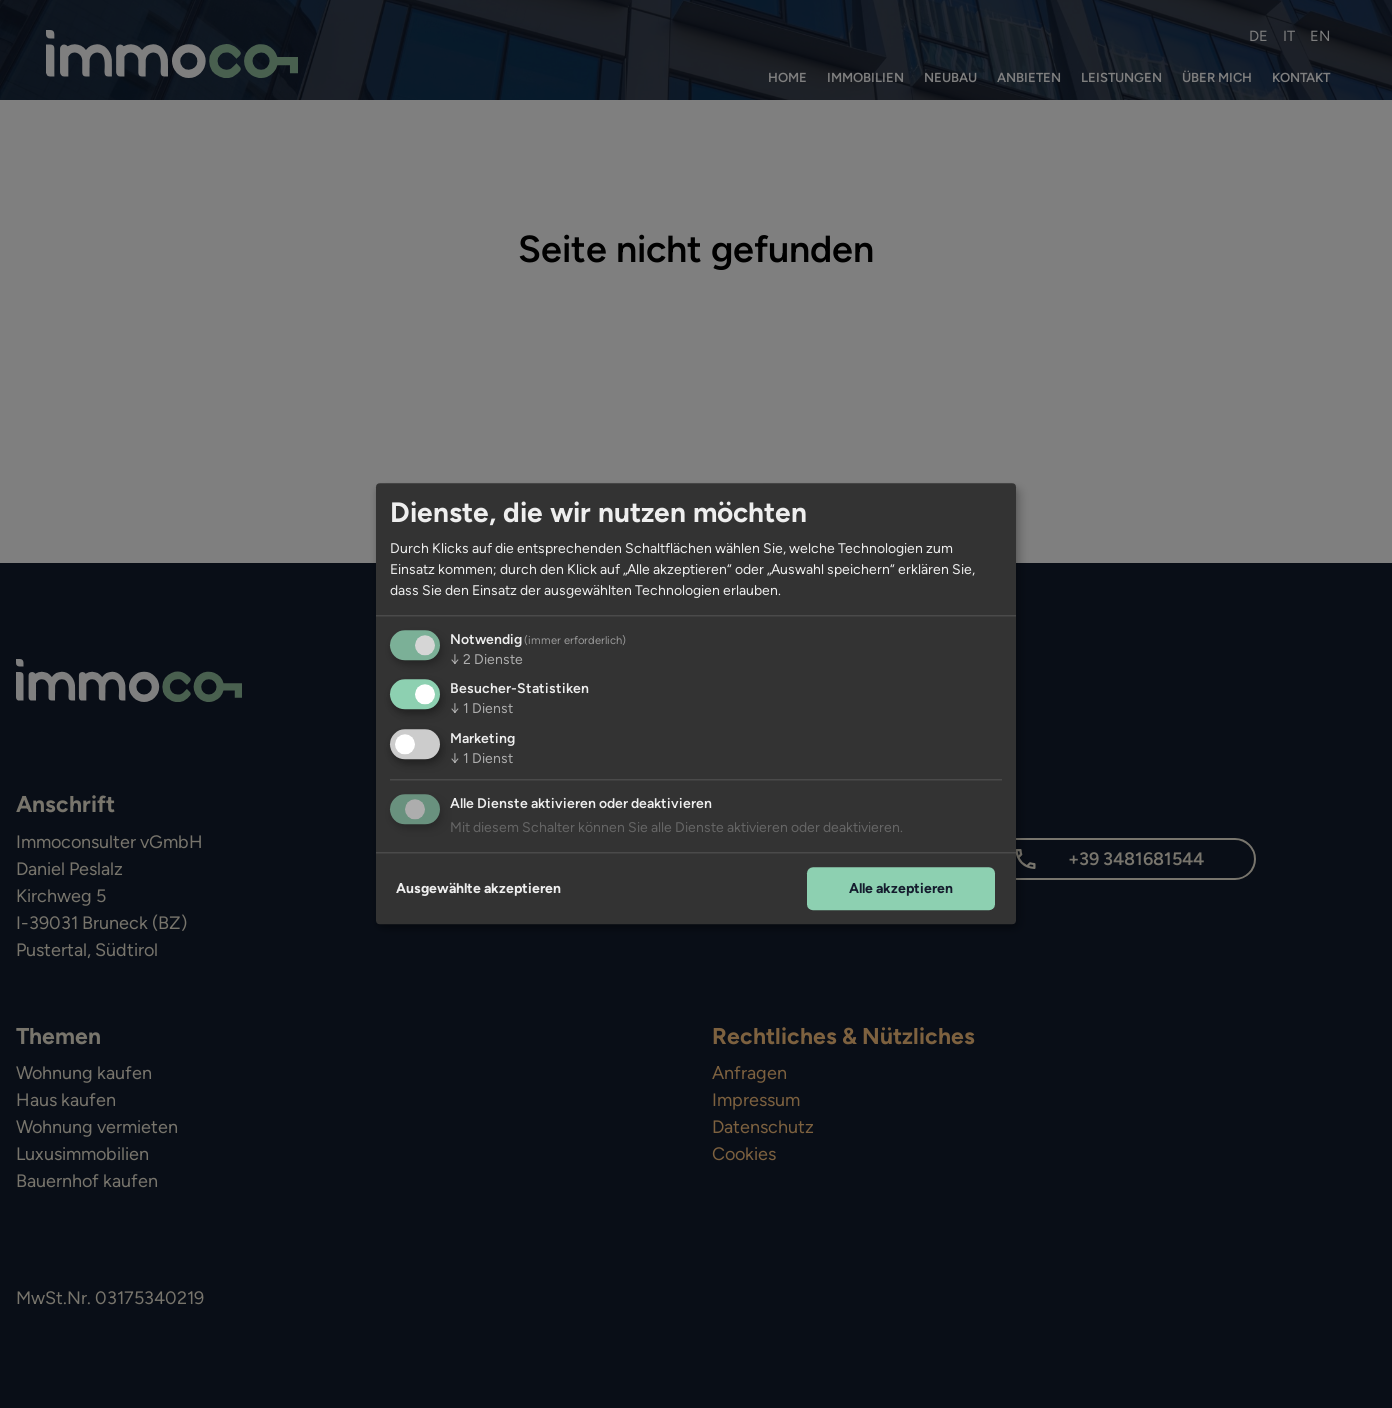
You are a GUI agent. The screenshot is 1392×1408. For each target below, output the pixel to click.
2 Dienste (486, 659)
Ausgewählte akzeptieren (478, 888)
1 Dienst (481, 709)
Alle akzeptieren (901, 888)
